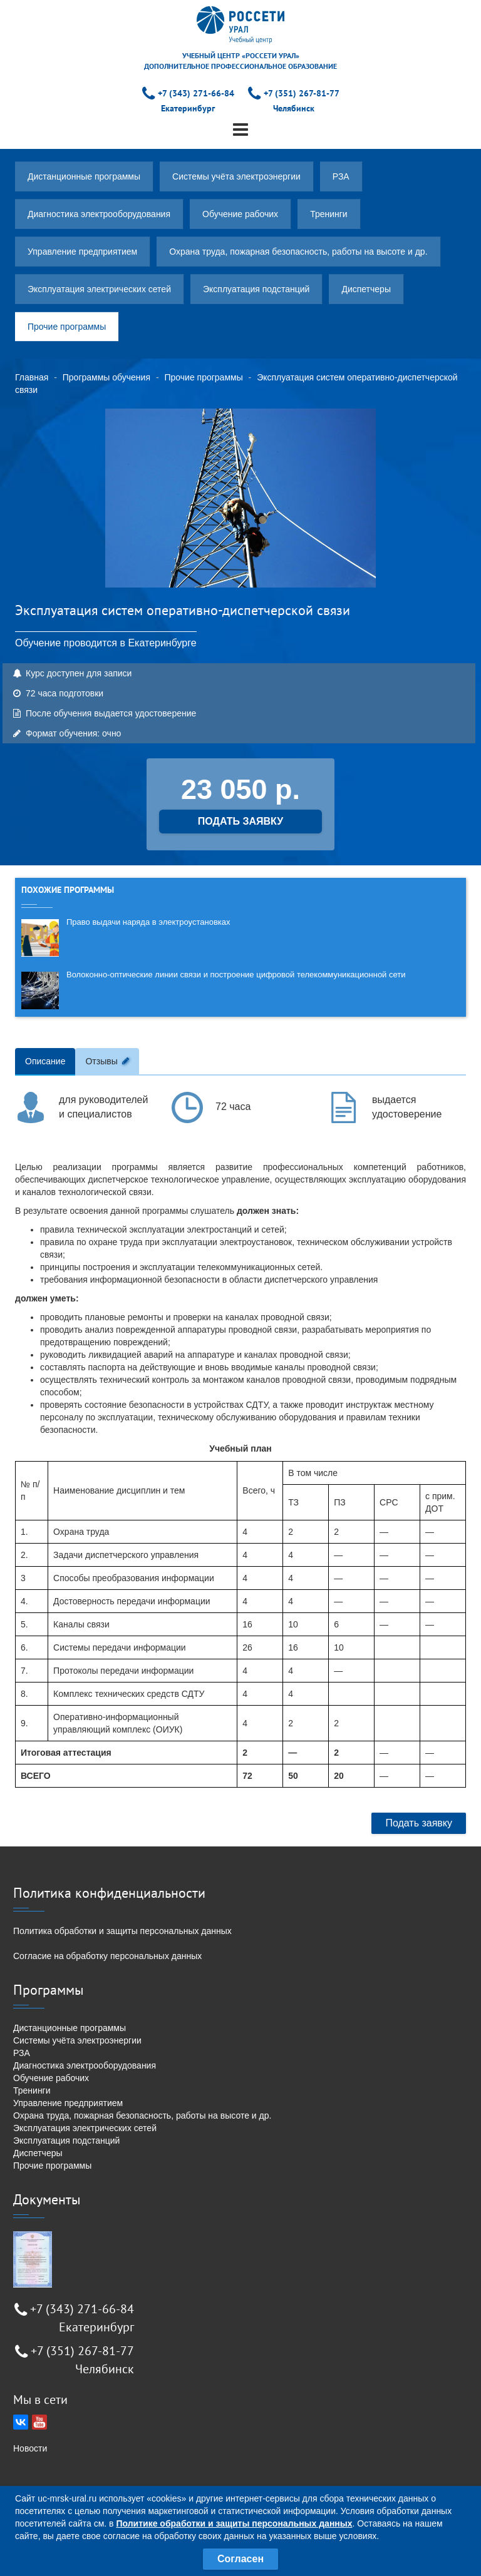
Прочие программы (67, 327)
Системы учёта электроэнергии (236, 176)
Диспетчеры (366, 289)
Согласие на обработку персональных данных (107, 1956)
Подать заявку (418, 1823)
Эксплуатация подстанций (256, 289)
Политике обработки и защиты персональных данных (234, 2523)
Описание (45, 1061)
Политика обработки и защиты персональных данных (122, 1931)
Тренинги (329, 214)
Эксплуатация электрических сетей (99, 289)
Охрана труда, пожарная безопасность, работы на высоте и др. (298, 252)
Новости (30, 2448)
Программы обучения (106, 377)
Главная (31, 377)
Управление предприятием (82, 252)
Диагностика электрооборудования (99, 214)
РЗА (341, 176)
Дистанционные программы (84, 176)
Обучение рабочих (240, 214)
